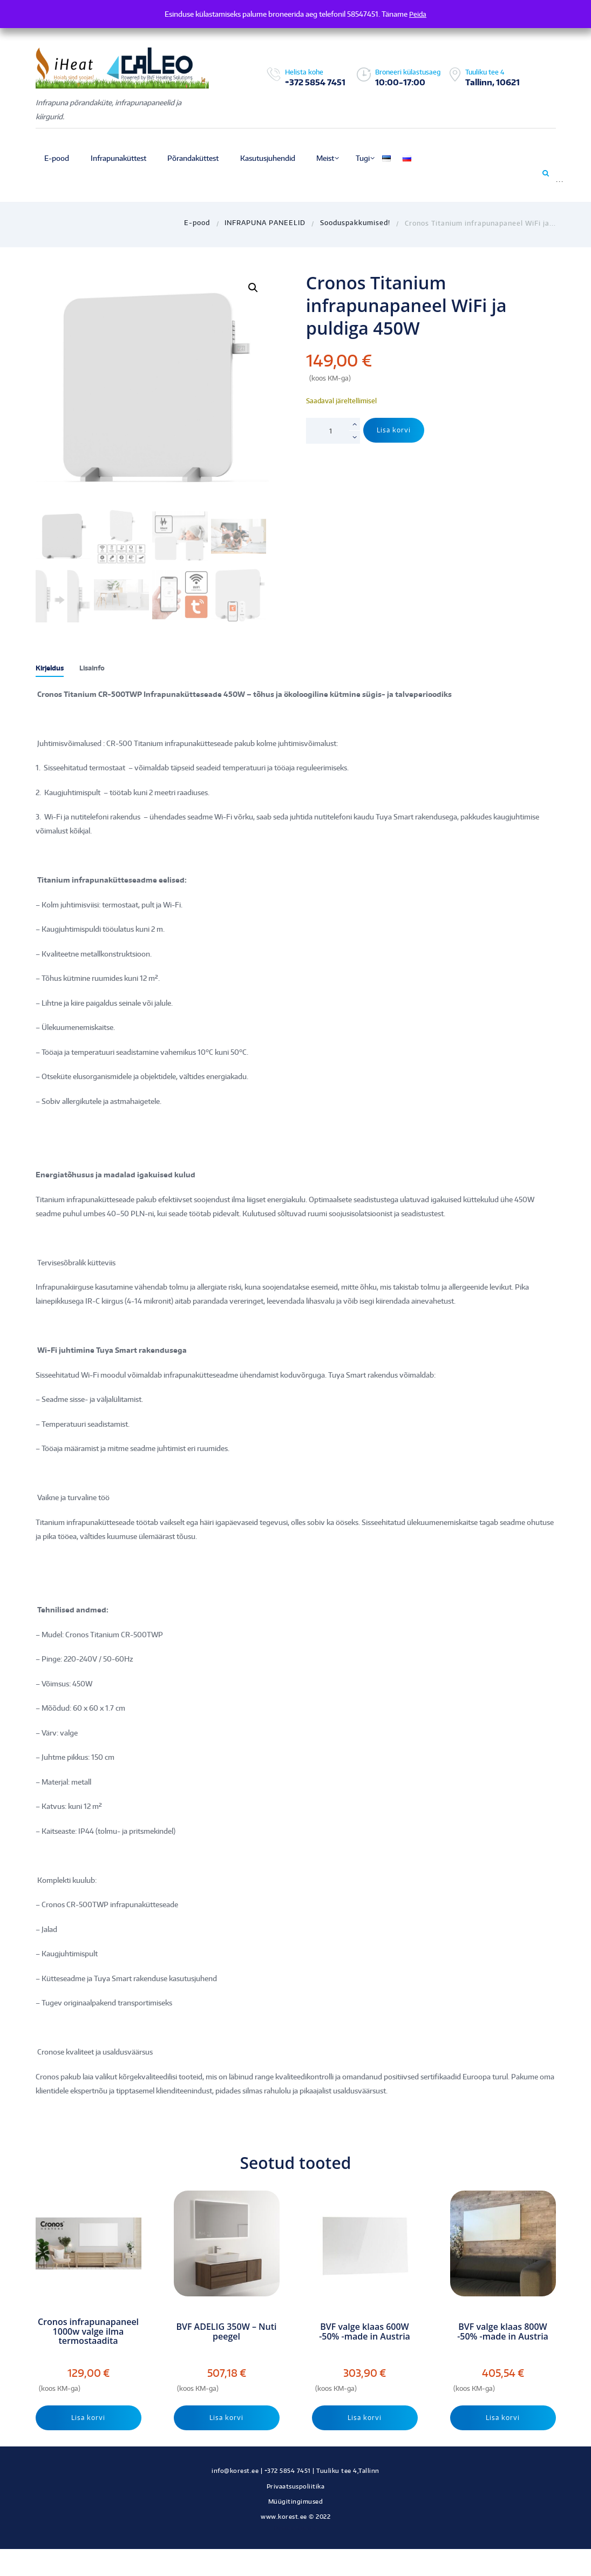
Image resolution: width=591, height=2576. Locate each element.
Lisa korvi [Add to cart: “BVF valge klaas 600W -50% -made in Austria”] (365, 2418)
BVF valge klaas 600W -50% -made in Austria (364, 2331)
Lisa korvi (395, 430)
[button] (252, 288)
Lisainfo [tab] (98, 667)
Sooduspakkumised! (355, 223)
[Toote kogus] (333, 431)
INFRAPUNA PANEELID (265, 223)
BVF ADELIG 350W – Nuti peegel (226, 2331)
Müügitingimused (295, 2503)
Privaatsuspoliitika (296, 2488)
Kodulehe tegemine (295, 2529)
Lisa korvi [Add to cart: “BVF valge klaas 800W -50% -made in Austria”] (503, 2418)
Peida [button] (418, 14)
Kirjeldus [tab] (52, 667)
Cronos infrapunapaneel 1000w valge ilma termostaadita (88, 2331)
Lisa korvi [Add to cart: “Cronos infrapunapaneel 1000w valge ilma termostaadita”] (88, 2418)
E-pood (197, 223)
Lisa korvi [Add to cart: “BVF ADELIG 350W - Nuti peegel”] (226, 2418)
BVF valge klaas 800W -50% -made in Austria (502, 2331)
